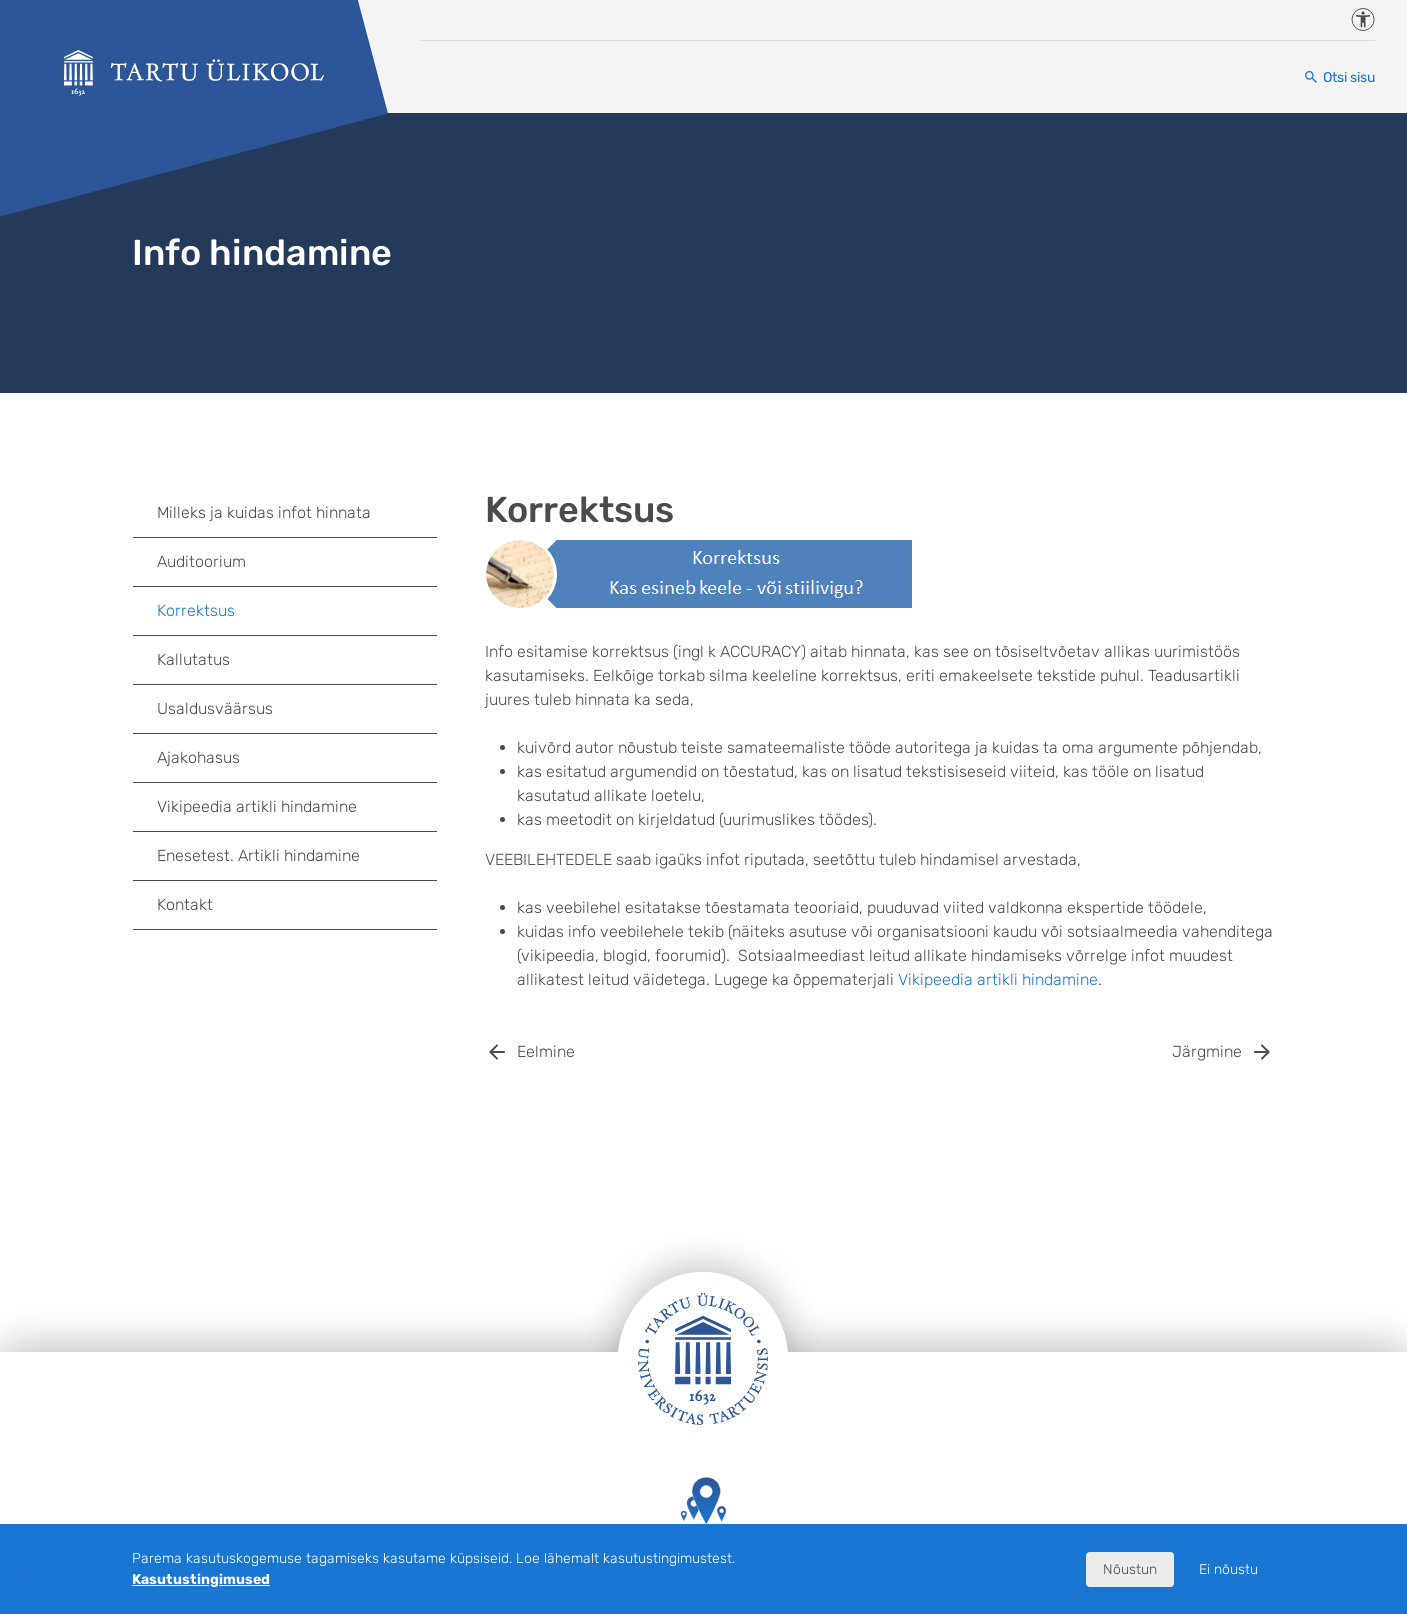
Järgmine (1207, 1051)
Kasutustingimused (201, 1579)
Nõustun (1130, 1569)
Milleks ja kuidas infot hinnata (264, 512)
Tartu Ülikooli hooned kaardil (703, 1519)
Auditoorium (201, 561)
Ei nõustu (1228, 1569)
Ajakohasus (198, 757)
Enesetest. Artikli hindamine (258, 855)
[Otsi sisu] (1339, 77)
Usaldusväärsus (215, 708)
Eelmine (546, 1051)
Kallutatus (193, 659)
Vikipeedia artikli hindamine (998, 979)
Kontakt (185, 904)
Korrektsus (196, 610)
